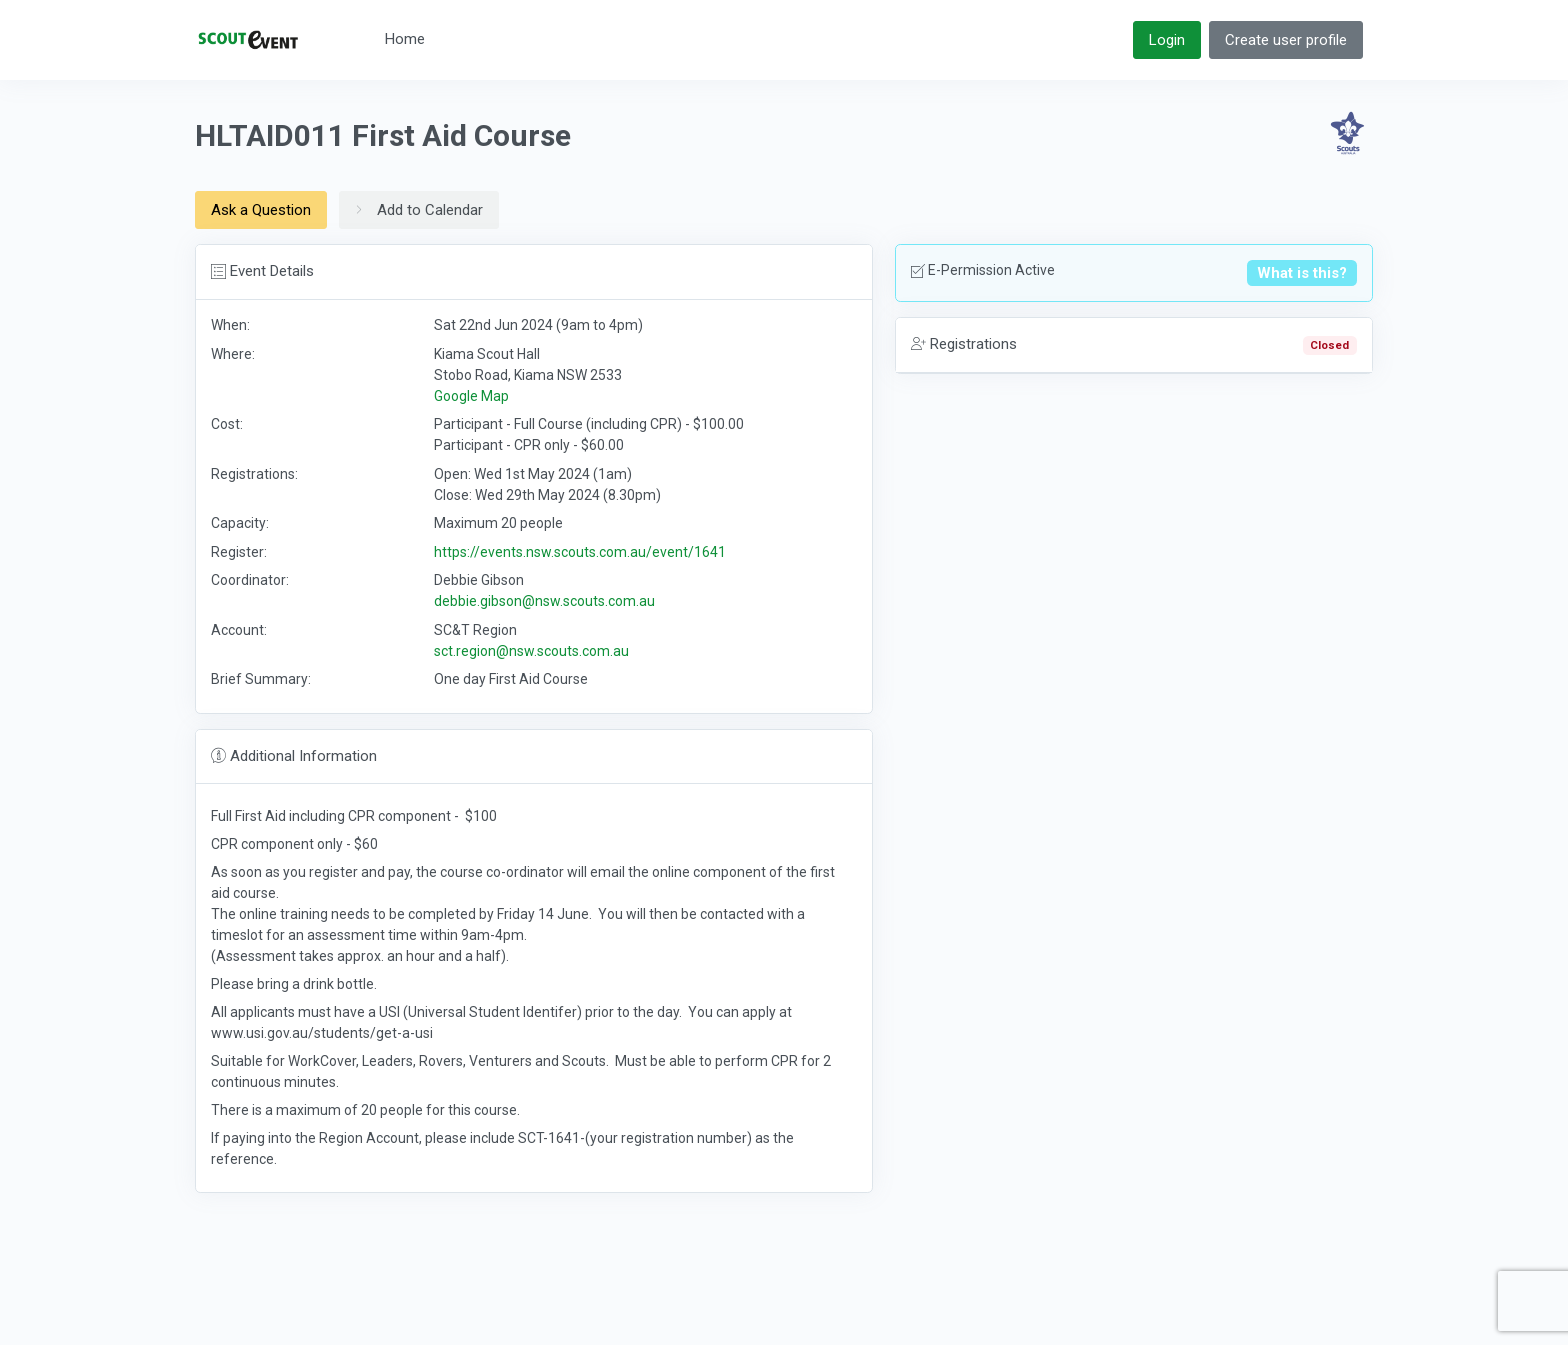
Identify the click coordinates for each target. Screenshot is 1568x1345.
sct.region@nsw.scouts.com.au (531, 651)
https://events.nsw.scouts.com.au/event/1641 (580, 552)
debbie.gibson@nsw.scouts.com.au (544, 601)
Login (1167, 40)
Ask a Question (261, 210)
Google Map (471, 396)
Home (405, 39)
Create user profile (1286, 40)
